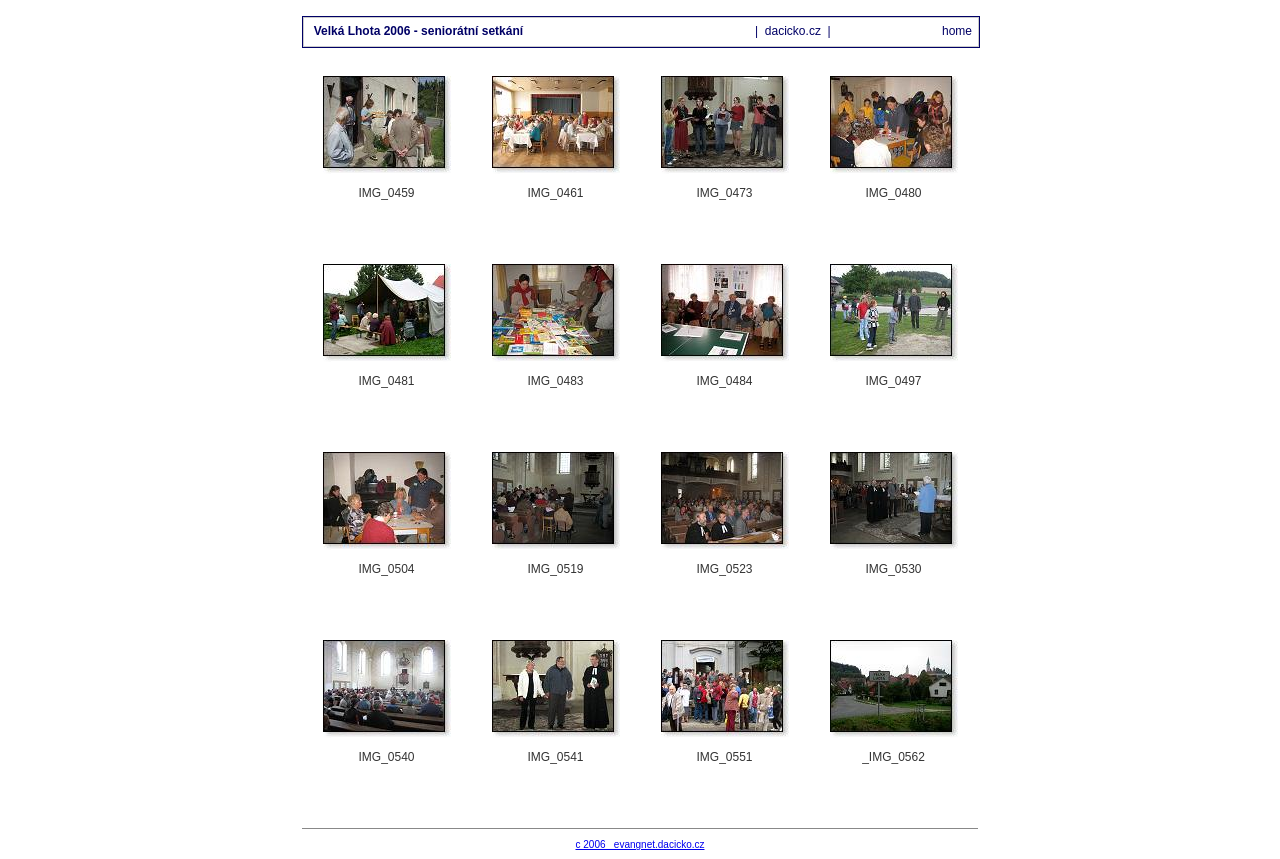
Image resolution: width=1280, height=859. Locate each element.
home (957, 31)
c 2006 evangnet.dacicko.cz (640, 844)
